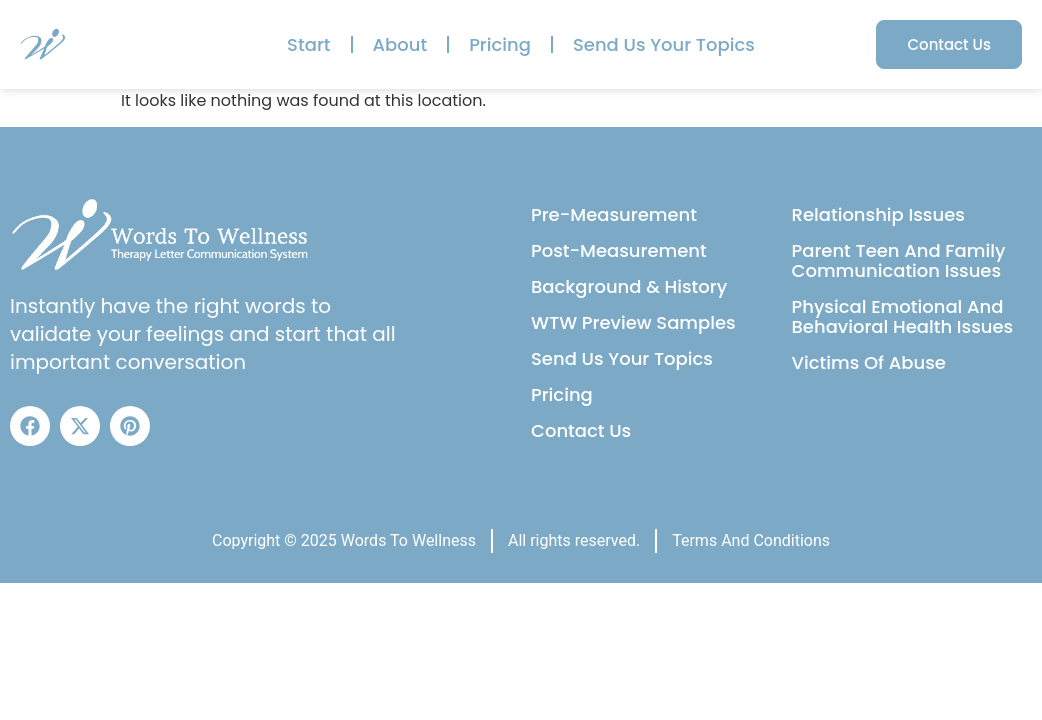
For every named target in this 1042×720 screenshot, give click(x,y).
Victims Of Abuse (869, 362)
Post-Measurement (619, 250)
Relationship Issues (878, 214)
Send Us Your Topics (664, 44)
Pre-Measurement (614, 214)
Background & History (629, 286)
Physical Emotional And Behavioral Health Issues (903, 316)
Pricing (500, 44)
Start (308, 44)
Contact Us (581, 430)
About (400, 44)
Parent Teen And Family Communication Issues (899, 260)
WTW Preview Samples (633, 322)
